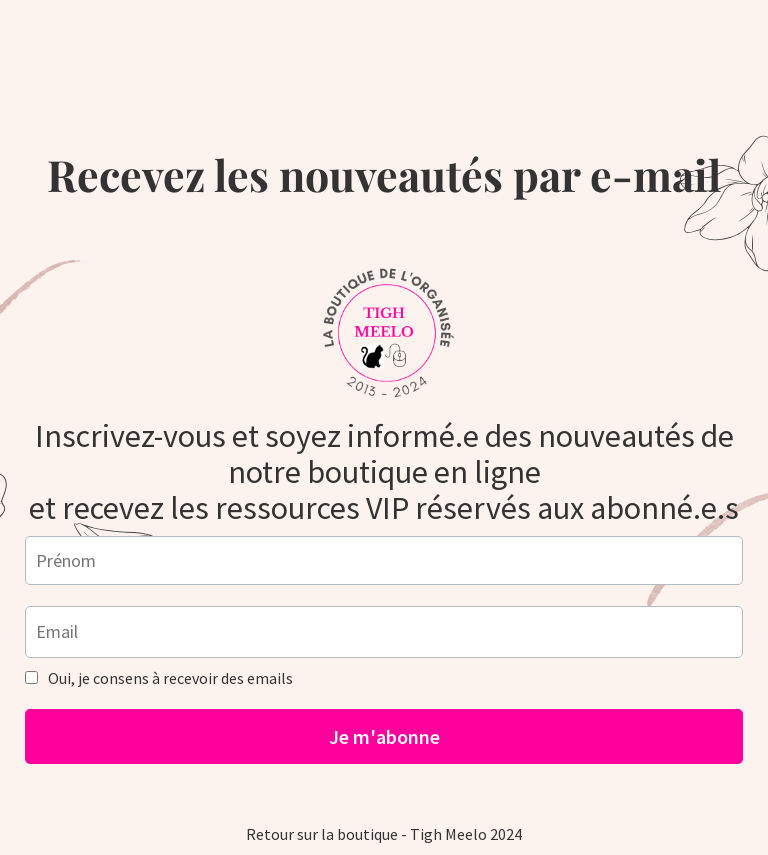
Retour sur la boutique (322, 834)
